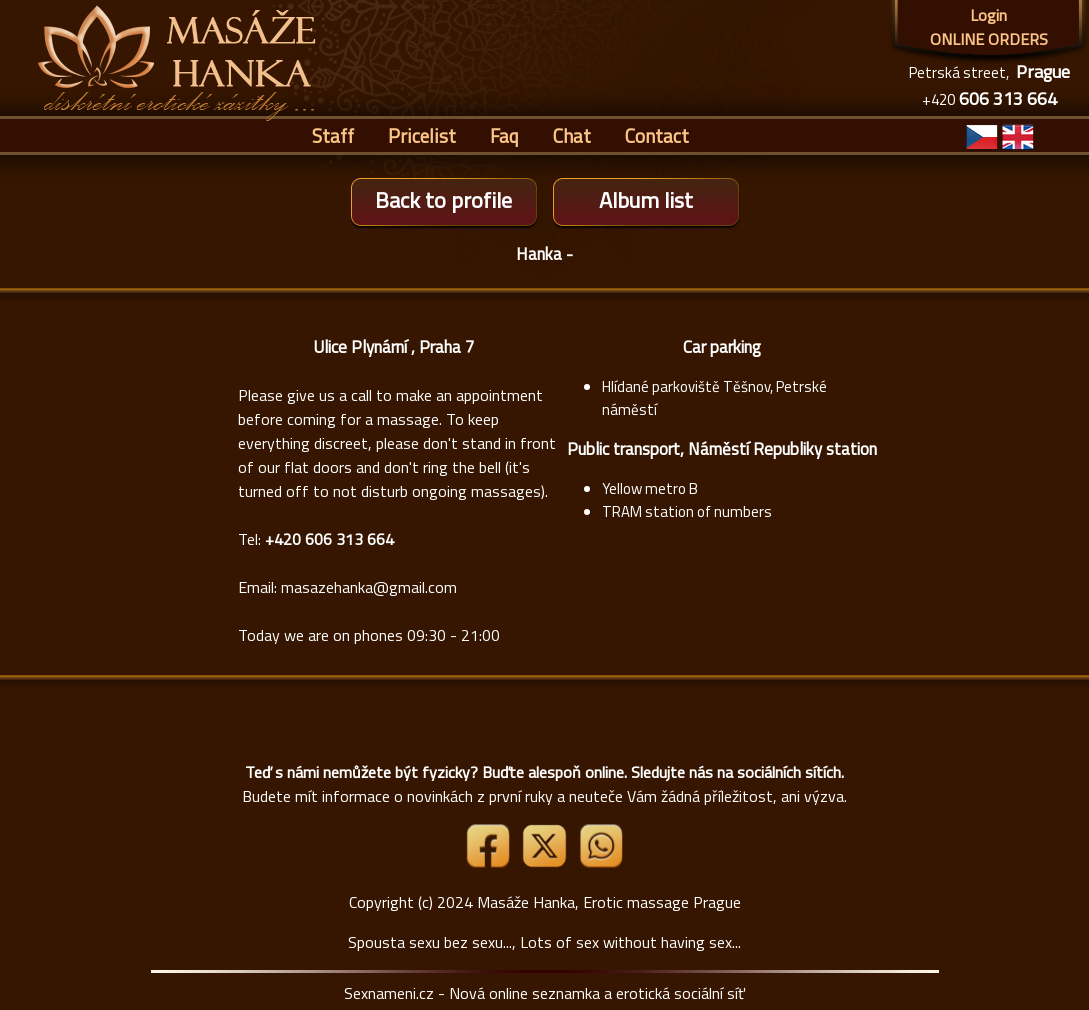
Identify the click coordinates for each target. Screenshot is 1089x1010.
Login (988, 15)
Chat (572, 135)
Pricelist (422, 135)
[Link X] (546, 862)
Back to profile (443, 200)
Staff (333, 135)
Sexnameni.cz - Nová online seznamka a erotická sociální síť (544, 993)
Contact (657, 135)
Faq (504, 135)
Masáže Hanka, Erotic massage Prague (609, 902)
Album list (646, 200)
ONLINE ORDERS (989, 39)
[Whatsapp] (601, 862)
